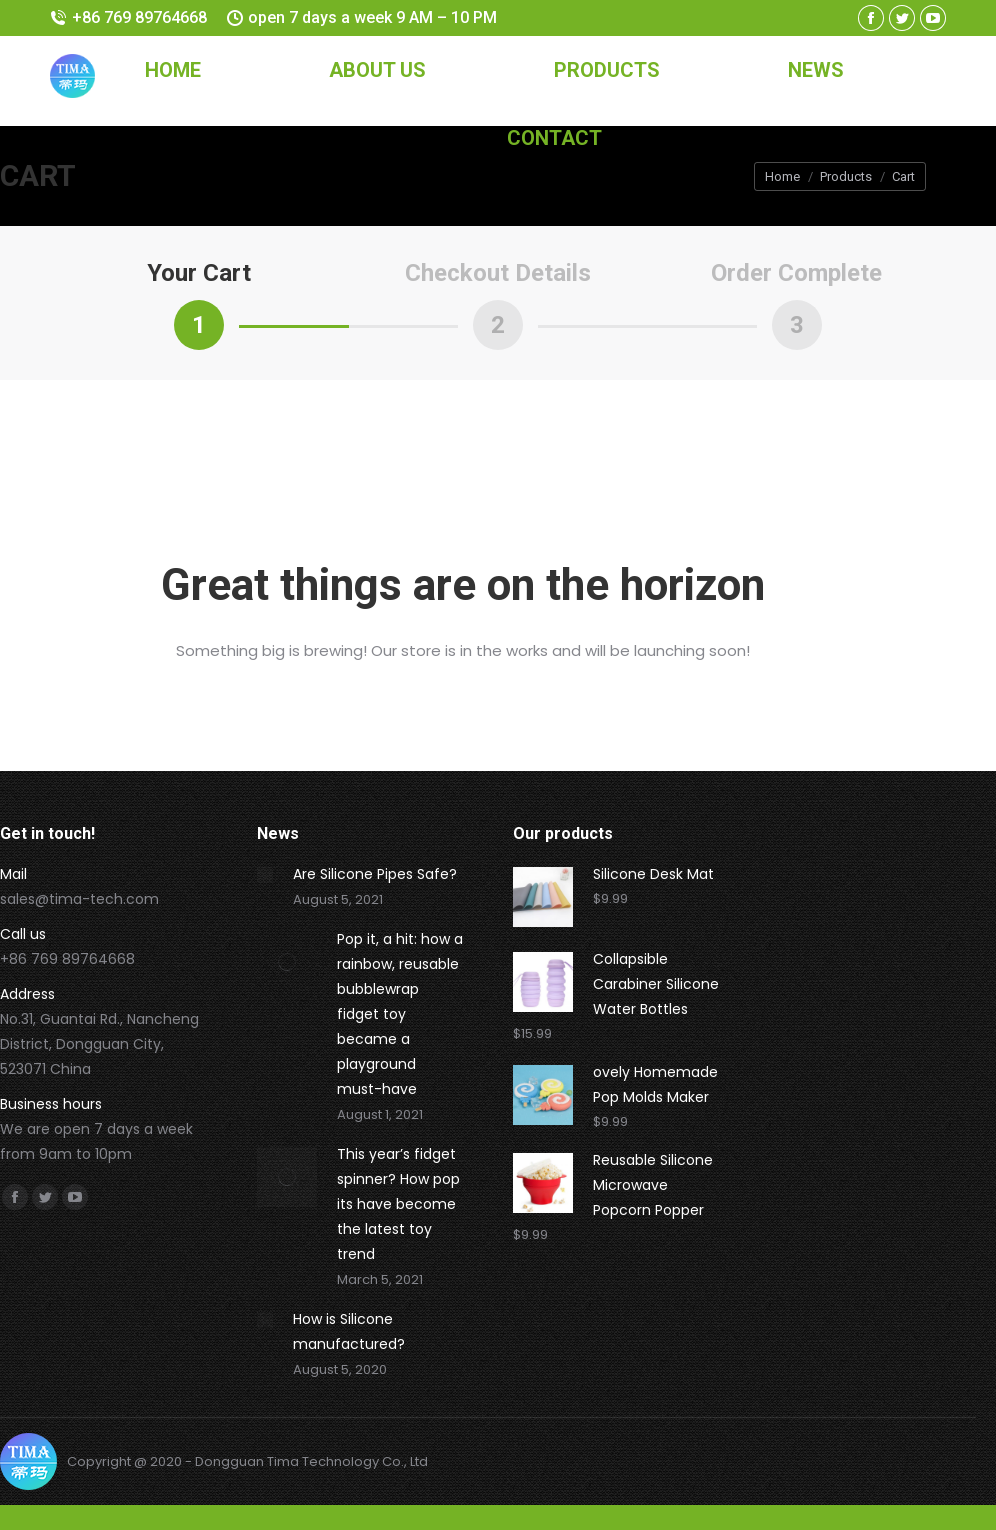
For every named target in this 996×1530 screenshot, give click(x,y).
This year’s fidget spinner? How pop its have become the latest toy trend (398, 1204)
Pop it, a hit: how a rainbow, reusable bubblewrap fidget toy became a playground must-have (400, 1014)
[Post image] (265, 875)
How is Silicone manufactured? (349, 1331)
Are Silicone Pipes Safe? (375, 874)
